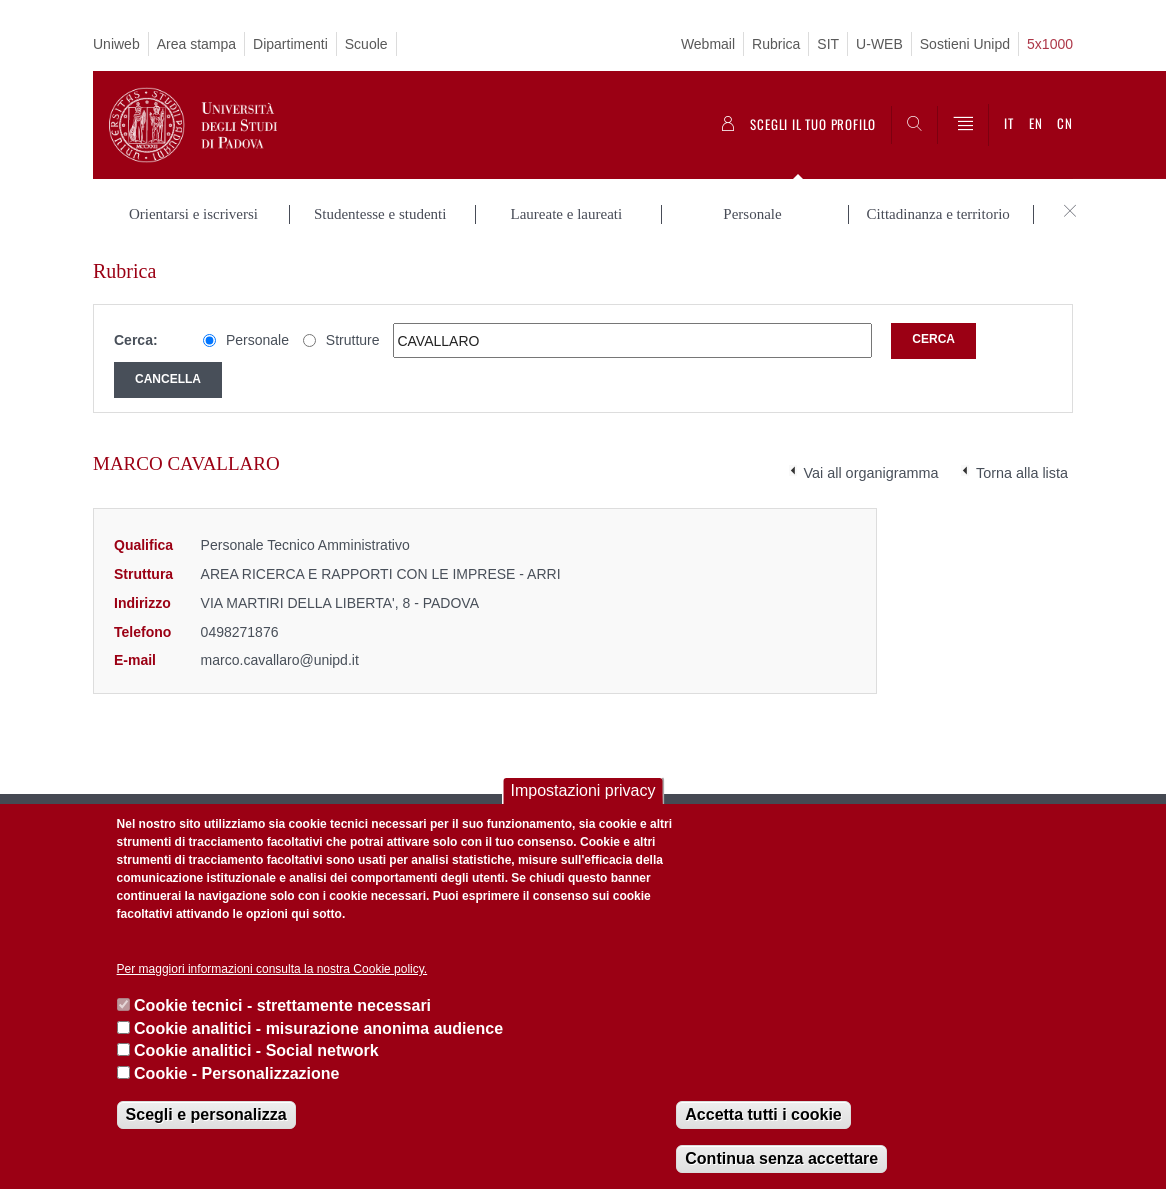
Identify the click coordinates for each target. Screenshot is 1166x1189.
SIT (828, 44)
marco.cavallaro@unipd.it (280, 660)
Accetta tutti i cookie (763, 1114)
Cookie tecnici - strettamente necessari (282, 1005)
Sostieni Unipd (965, 44)
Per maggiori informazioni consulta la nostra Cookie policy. (272, 969)
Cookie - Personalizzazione (236, 1073)
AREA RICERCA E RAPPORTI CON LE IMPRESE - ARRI (381, 574)
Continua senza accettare (781, 1158)
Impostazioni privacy (583, 790)
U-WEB (879, 44)
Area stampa (196, 44)
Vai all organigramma (871, 473)
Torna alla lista (1022, 473)
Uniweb (116, 44)
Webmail (708, 44)
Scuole (366, 44)
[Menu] (963, 125)
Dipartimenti (290, 44)
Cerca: (136, 340)
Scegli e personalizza (206, 1114)
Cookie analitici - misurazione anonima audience (318, 1028)
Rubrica (776, 44)
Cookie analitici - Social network (256, 1050)
